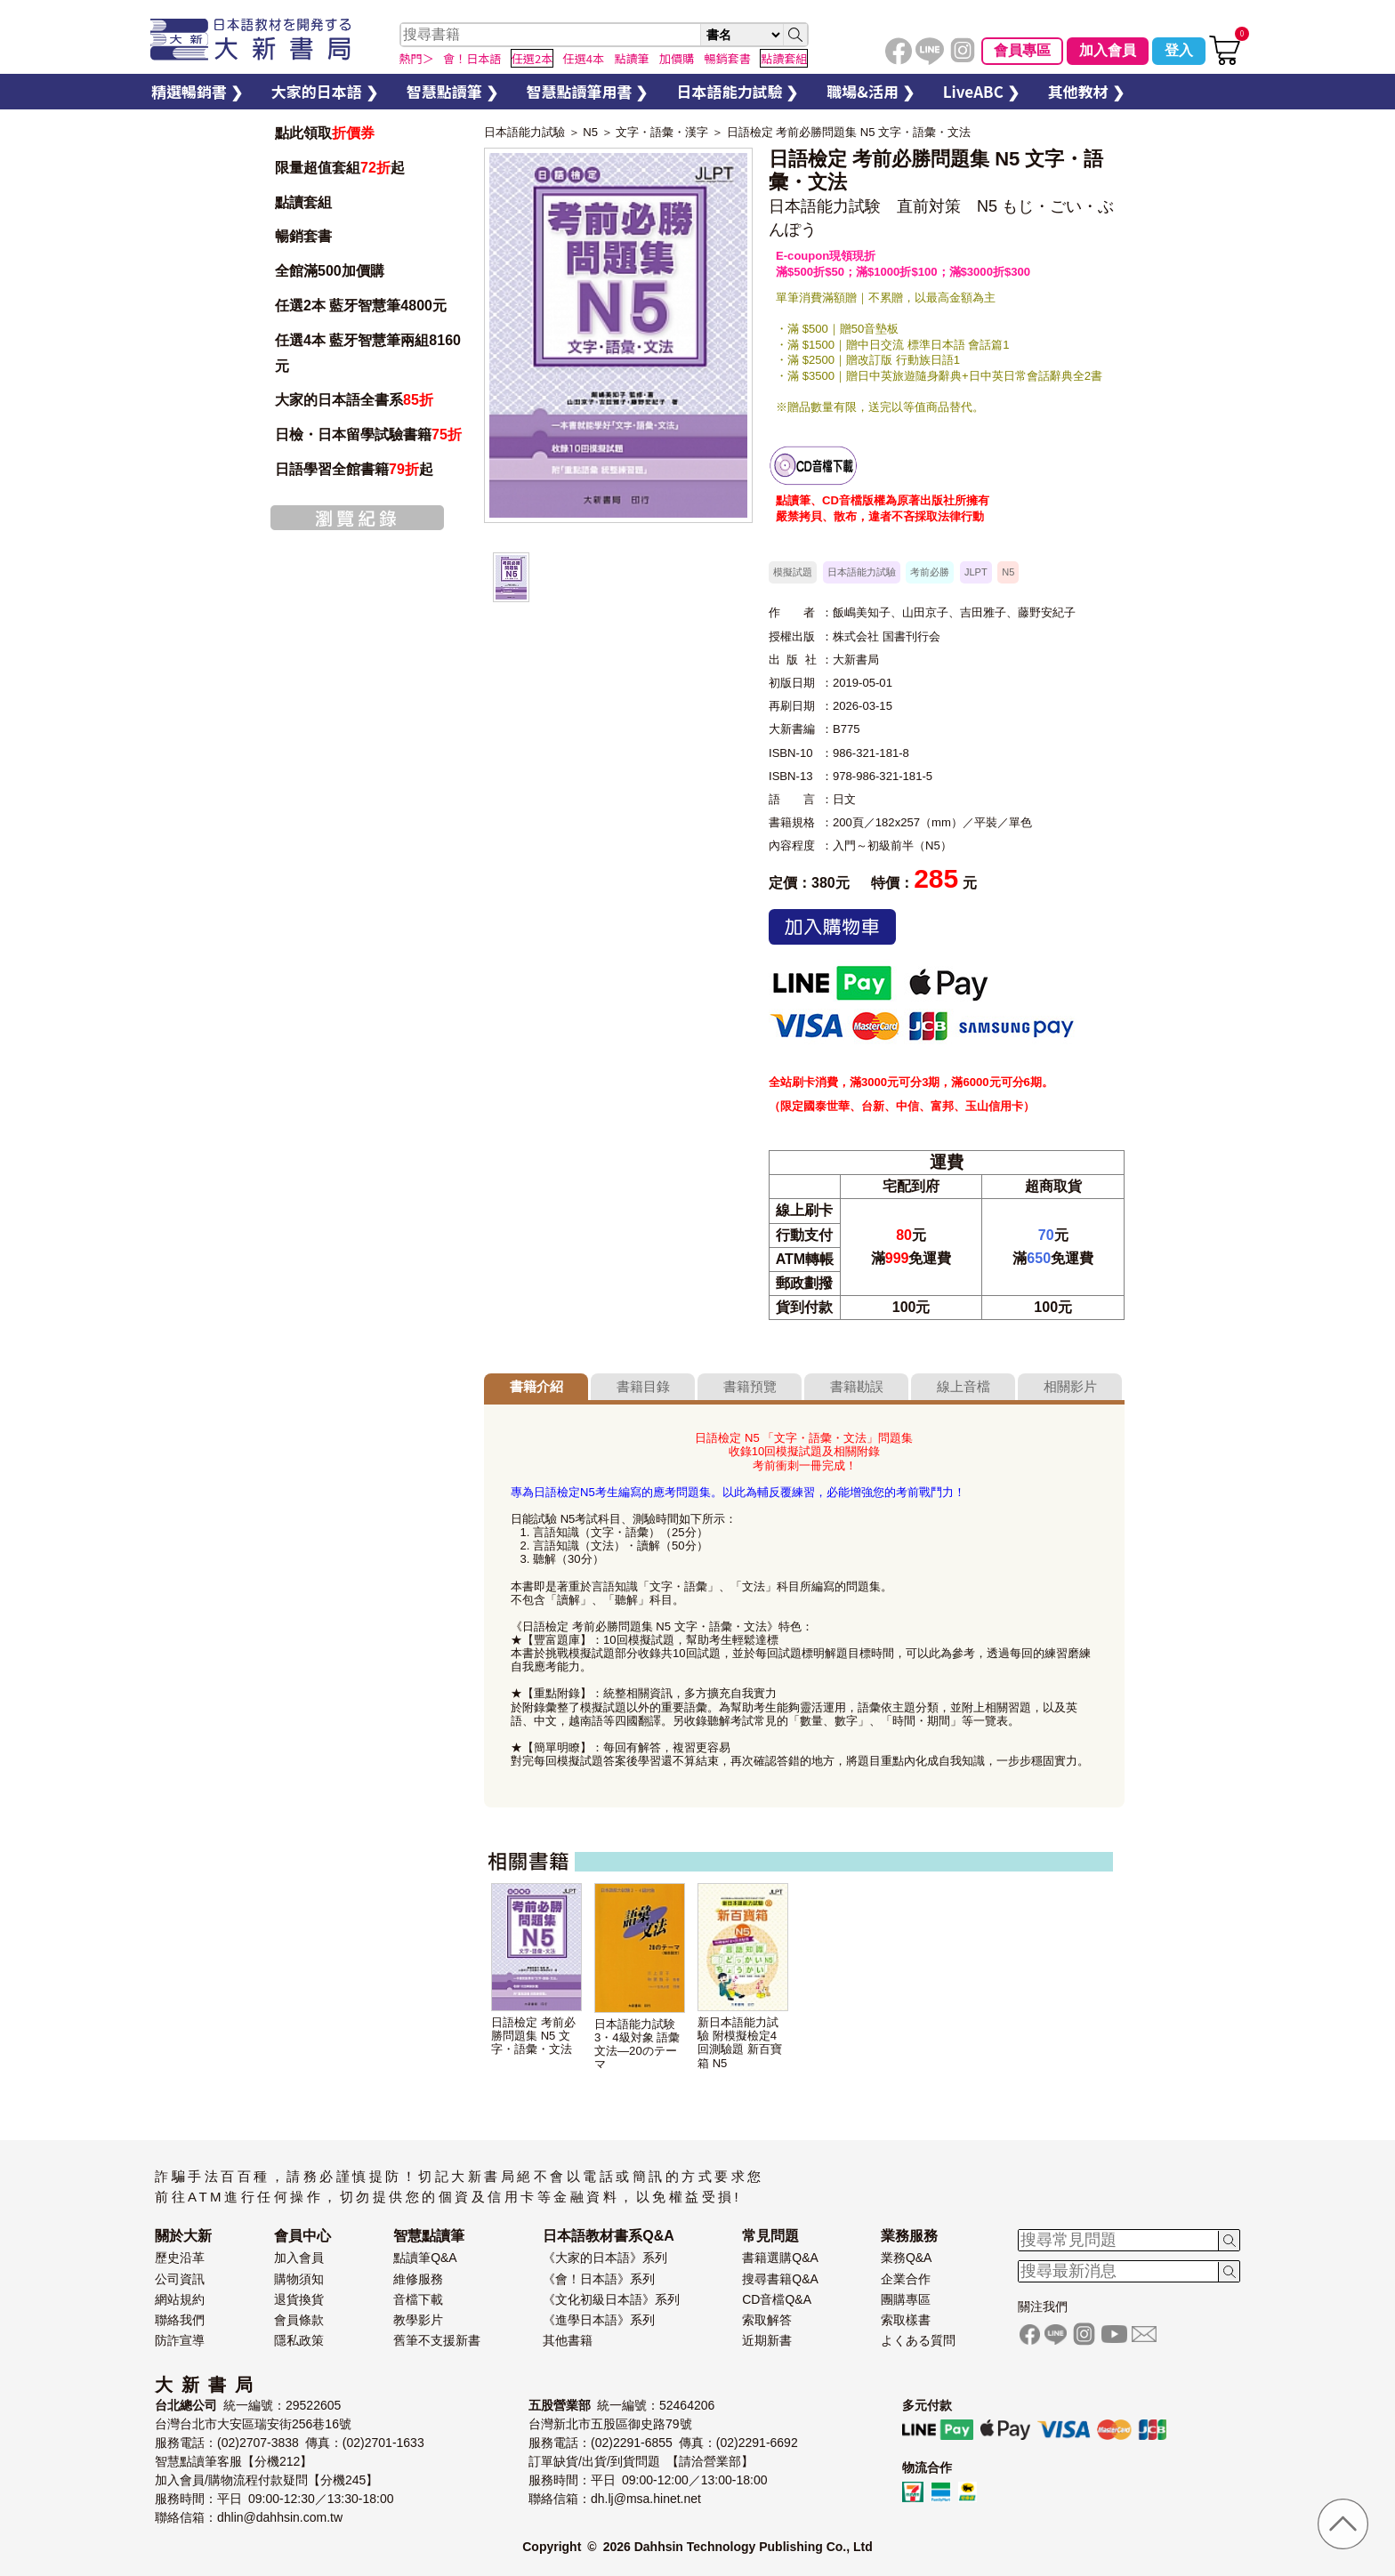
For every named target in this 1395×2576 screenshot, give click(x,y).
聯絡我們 (180, 2320)
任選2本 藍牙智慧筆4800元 (361, 305)
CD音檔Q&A (776, 2299)
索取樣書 (906, 2320)
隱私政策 (299, 2340)
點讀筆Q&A (425, 2257)
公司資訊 (180, 2279)
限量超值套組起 (340, 167)
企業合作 (906, 2279)
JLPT (976, 572)
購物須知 (299, 2279)
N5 (590, 132)
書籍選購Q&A (780, 2257)
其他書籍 (568, 2340)
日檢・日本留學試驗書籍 (368, 434)
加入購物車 (832, 927)
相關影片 (1070, 1386)
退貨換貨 (299, 2299)
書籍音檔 (813, 466)
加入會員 (1107, 50)
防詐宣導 (180, 2340)
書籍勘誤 (856, 1386)
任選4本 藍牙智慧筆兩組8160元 (368, 353)
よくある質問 (918, 2340)
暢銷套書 (303, 236)
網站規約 (180, 2299)
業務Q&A (906, 2257)
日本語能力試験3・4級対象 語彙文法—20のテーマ (637, 2044)
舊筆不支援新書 (436, 2340)
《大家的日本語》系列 (605, 2257)
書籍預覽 (750, 1386)
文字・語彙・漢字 (662, 132)
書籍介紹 (536, 1386)
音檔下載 (418, 2299)
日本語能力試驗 (524, 132)
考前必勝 (929, 572)
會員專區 (1022, 50)
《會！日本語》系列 (599, 2279)
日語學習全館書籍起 (354, 469)
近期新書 (767, 2340)
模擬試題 (792, 572)
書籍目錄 (643, 1386)
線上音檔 (963, 1386)
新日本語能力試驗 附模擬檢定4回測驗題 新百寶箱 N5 (740, 2042)
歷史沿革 (180, 2257)
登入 (1179, 50)
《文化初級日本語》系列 (611, 2299)
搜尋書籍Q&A (780, 2279)
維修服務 (418, 2279)
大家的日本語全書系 (354, 399)
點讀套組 (303, 202)
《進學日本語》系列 (599, 2320)
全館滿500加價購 (331, 270)
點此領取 (325, 133)
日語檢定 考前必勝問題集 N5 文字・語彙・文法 (849, 132)
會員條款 (299, 2320)
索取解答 (767, 2320)
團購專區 (906, 2299)
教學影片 (418, 2320)
